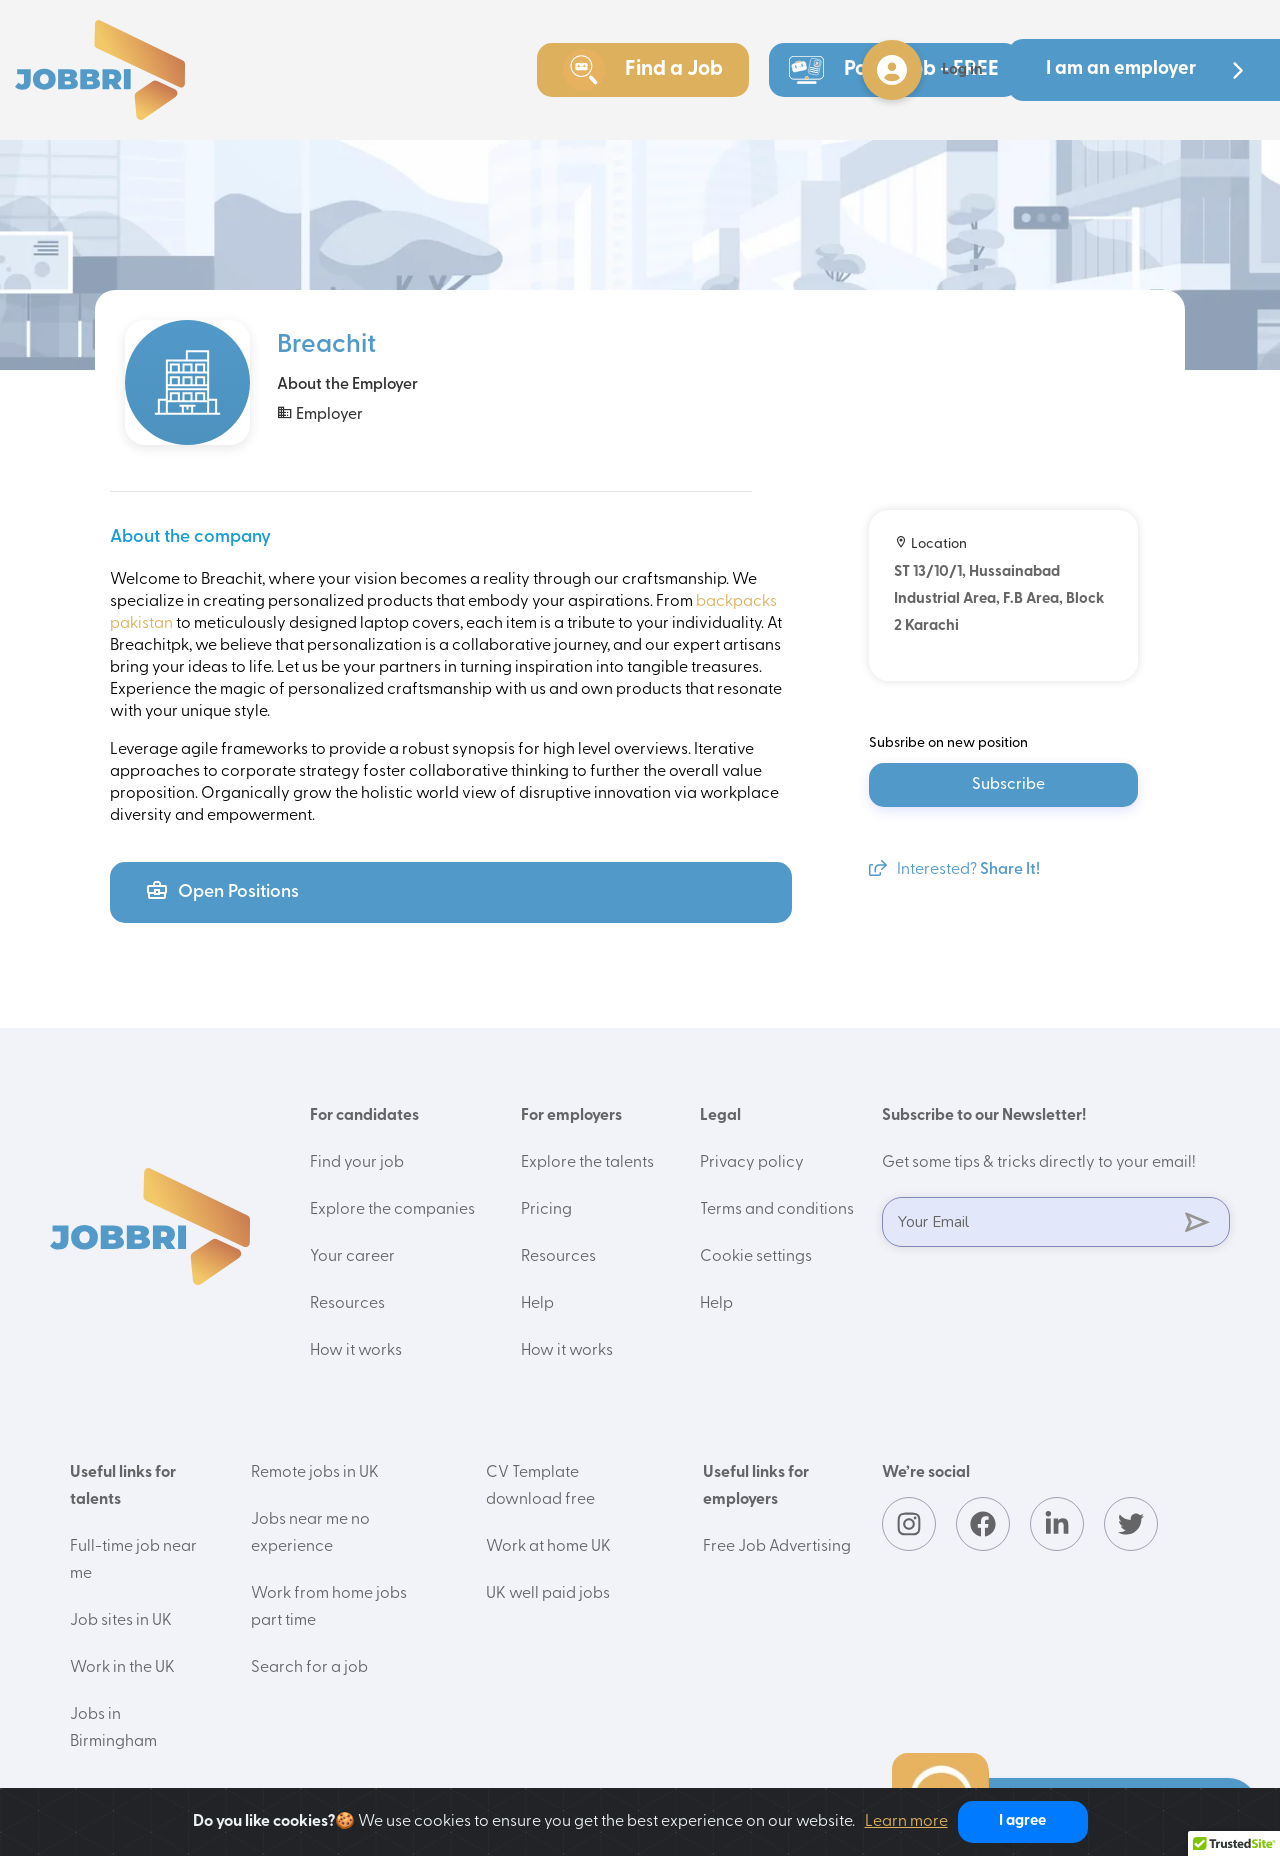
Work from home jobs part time (329, 1607)
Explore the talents (587, 1163)
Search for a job (309, 1668)
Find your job (357, 1163)
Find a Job (643, 70)
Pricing (546, 1210)
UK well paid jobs (548, 1594)
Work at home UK (548, 1547)
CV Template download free (540, 1486)
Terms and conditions (777, 1210)
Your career (352, 1257)
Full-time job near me (133, 1560)
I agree (1022, 1821)
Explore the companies (392, 1210)
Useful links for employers (756, 1486)
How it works (356, 1351)
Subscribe (1008, 785)
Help (537, 1304)
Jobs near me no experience (310, 1533)
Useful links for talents (123, 1486)
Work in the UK (122, 1668)
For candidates (364, 1116)
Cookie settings (756, 1257)
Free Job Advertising (777, 1547)
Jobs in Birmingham (113, 1728)
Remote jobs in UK (315, 1473)
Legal (720, 1116)
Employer (320, 413)
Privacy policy (752, 1163)
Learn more (906, 1822)
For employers (571, 1116)
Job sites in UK (121, 1621)
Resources (347, 1304)
